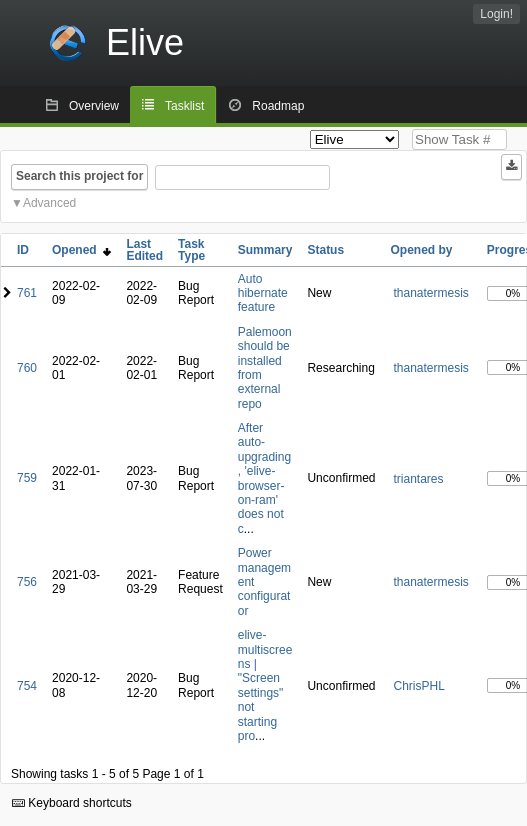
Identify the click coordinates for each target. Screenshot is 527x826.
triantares (418, 479)
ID (23, 250)
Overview (94, 106)
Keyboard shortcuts (72, 803)
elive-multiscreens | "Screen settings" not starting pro (265, 685)
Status (325, 250)
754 (27, 686)
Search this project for (79, 176)
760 (27, 368)
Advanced (49, 203)
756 (27, 582)
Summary (265, 250)
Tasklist (184, 106)
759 (27, 478)
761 (27, 293)
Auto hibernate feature (263, 293)
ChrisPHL (418, 686)
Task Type (191, 250)
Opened (81, 250)
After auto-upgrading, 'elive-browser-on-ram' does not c (264, 478)
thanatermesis (430, 293)
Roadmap (278, 106)
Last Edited (144, 250)
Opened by (421, 250)
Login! (496, 14)
